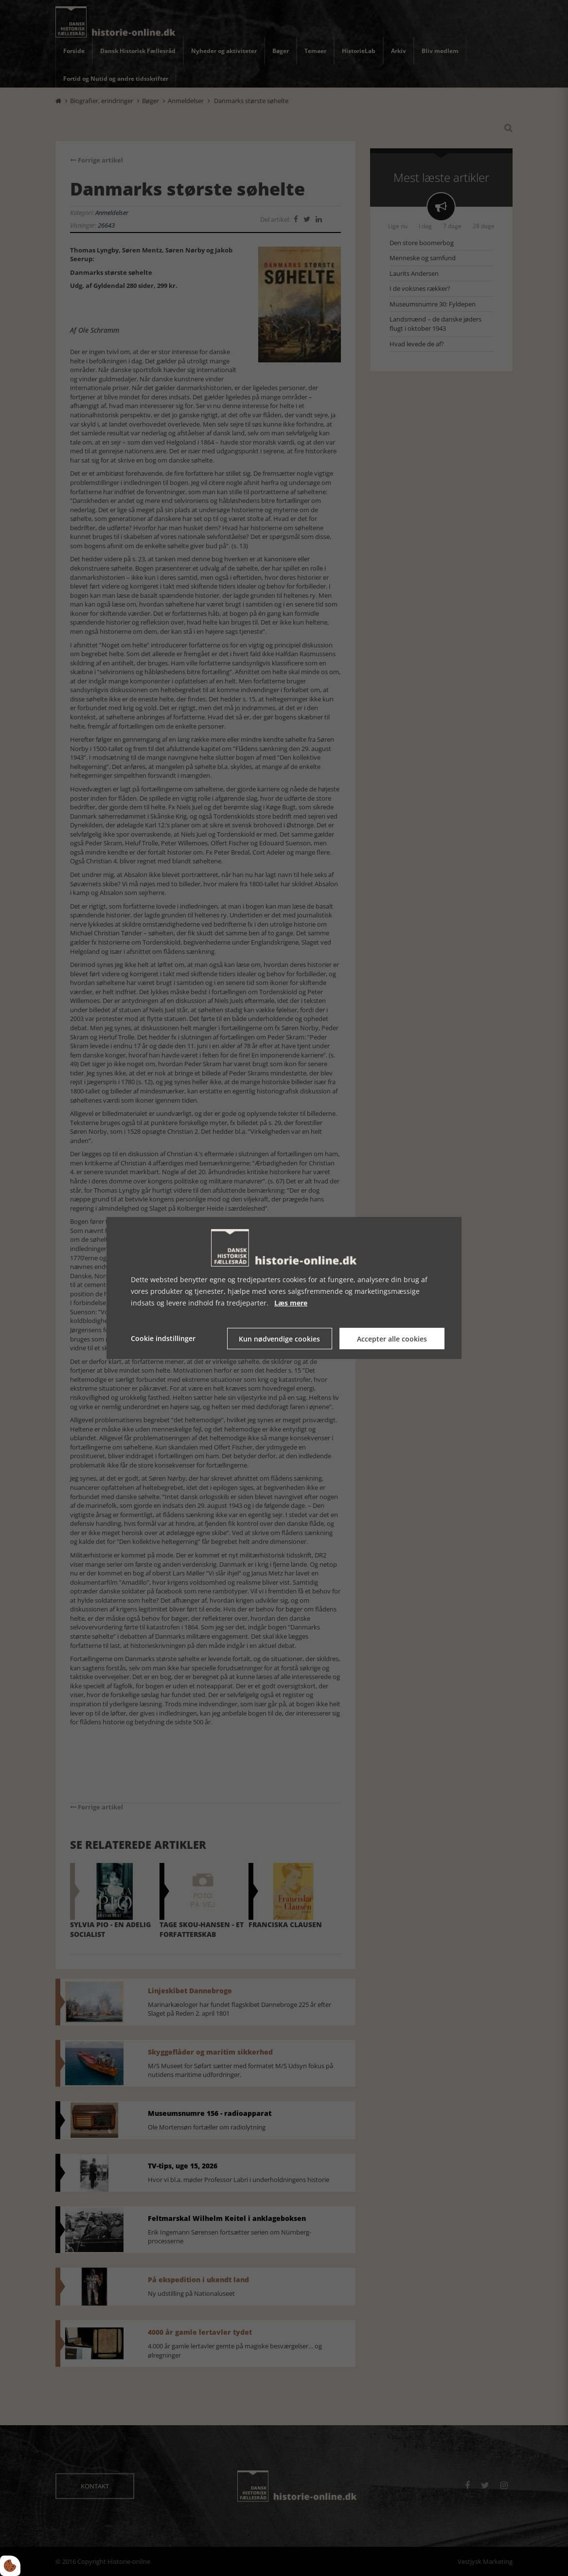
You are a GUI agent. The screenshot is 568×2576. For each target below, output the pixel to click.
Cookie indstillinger (163, 1338)
